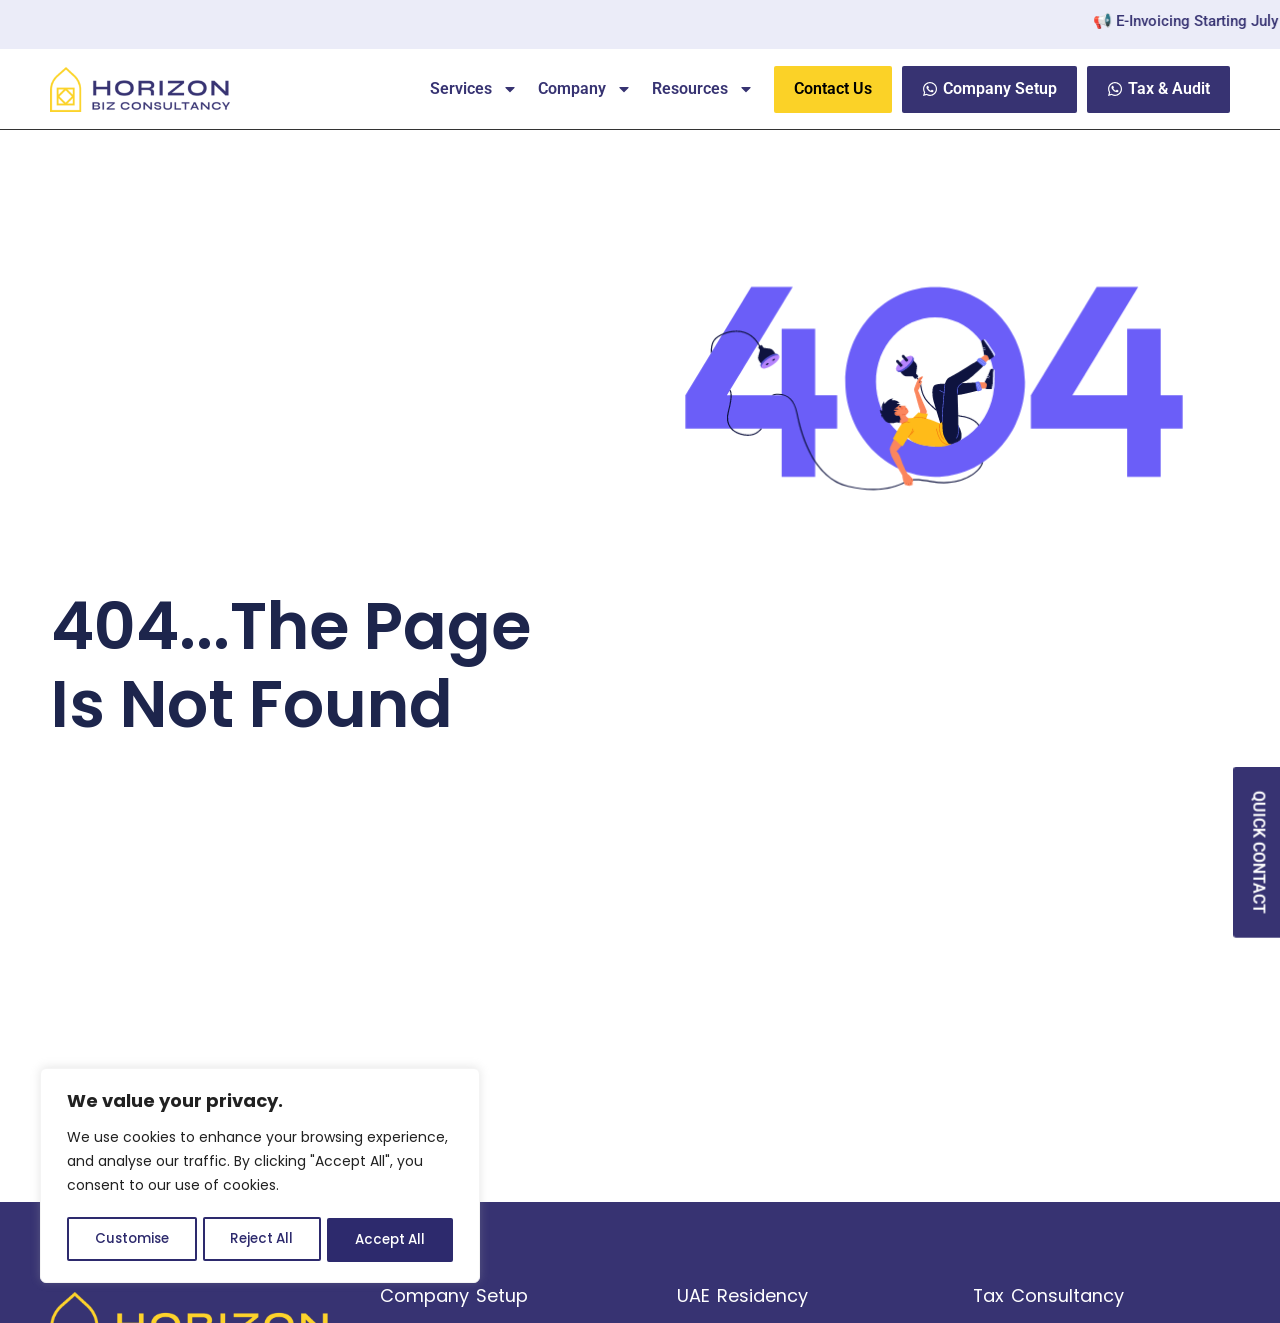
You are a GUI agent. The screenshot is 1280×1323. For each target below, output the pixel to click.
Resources (703, 89)
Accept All (390, 1240)
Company (585, 89)
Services (474, 89)
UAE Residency (742, 1295)
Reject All (261, 1240)
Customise (131, 1240)
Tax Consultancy (1048, 1295)
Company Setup (454, 1295)
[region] (260, 1178)
